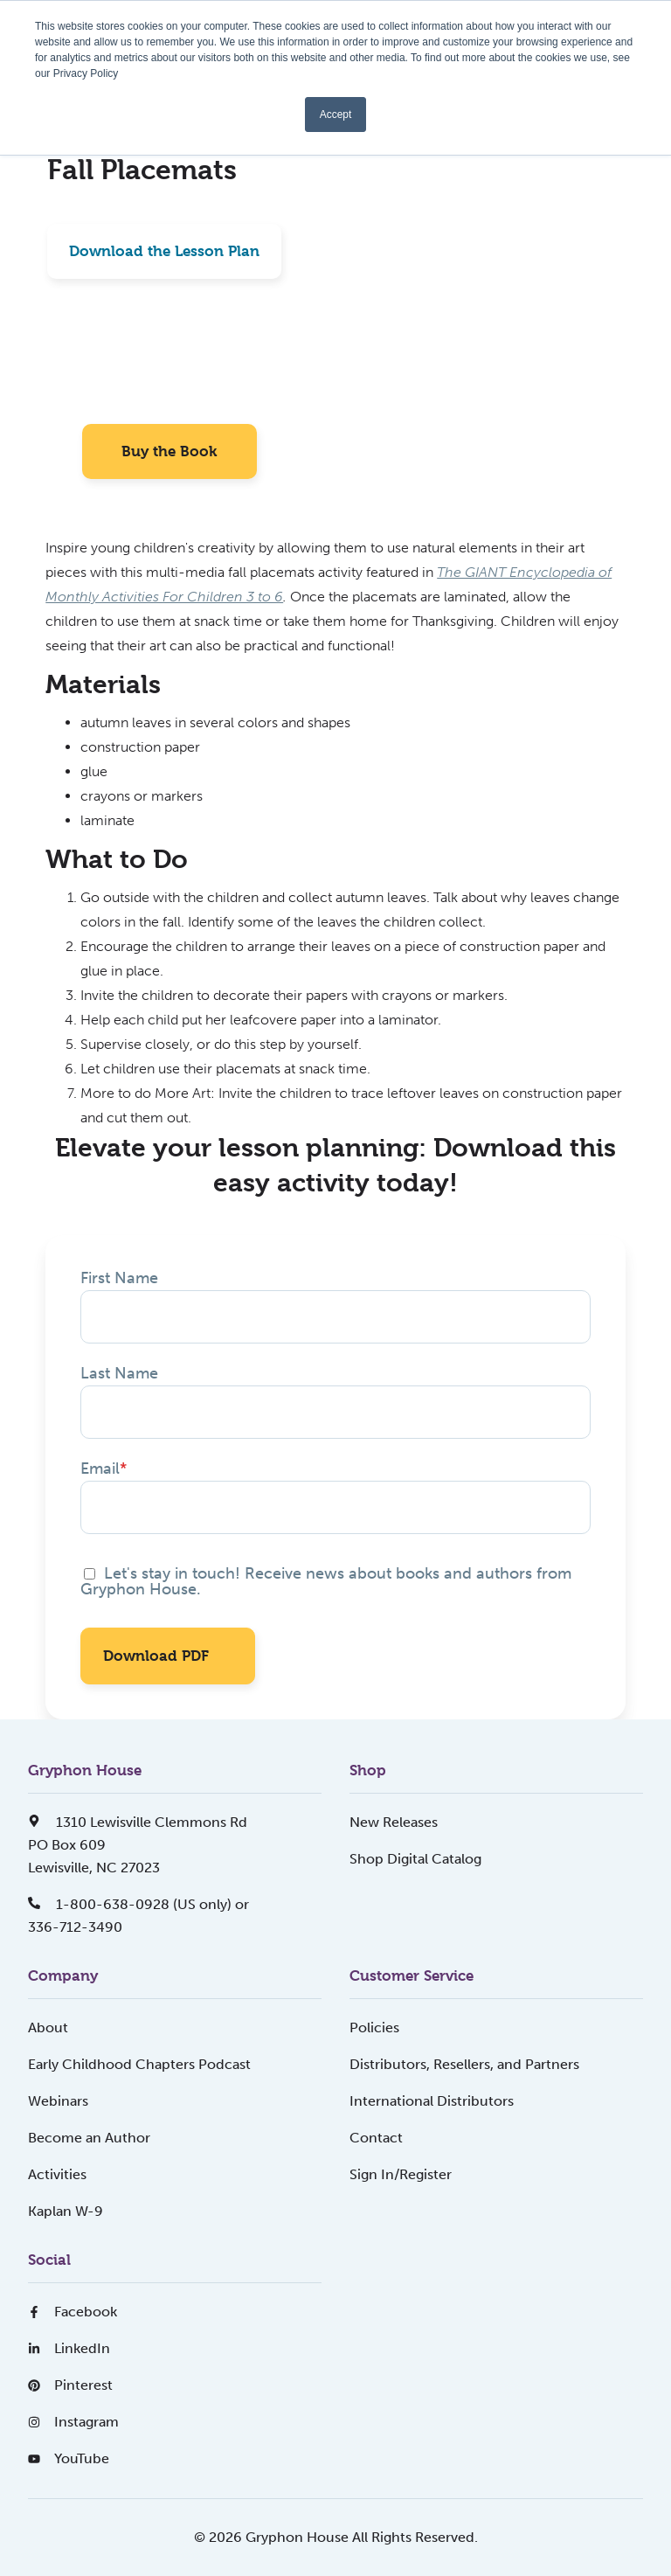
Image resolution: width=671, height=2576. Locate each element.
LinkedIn (69, 2348)
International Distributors (431, 2101)
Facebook (72, 2311)
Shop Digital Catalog (415, 1858)
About (48, 2027)
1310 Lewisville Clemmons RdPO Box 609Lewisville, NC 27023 (137, 1845)
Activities (57, 2174)
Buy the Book (169, 451)
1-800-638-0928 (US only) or (138, 1904)
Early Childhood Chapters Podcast (139, 2064)
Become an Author (89, 2137)
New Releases (393, 1822)
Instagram (73, 2421)
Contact (376, 2137)
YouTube (68, 2458)
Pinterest (70, 2385)
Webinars (58, 2101)
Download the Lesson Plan (164, 251)
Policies (374, 2027)
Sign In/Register (400, 2174)
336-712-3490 (75, 1927)
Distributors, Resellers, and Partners (464, 2064)
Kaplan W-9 (65, 2211)
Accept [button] (336, 114)
